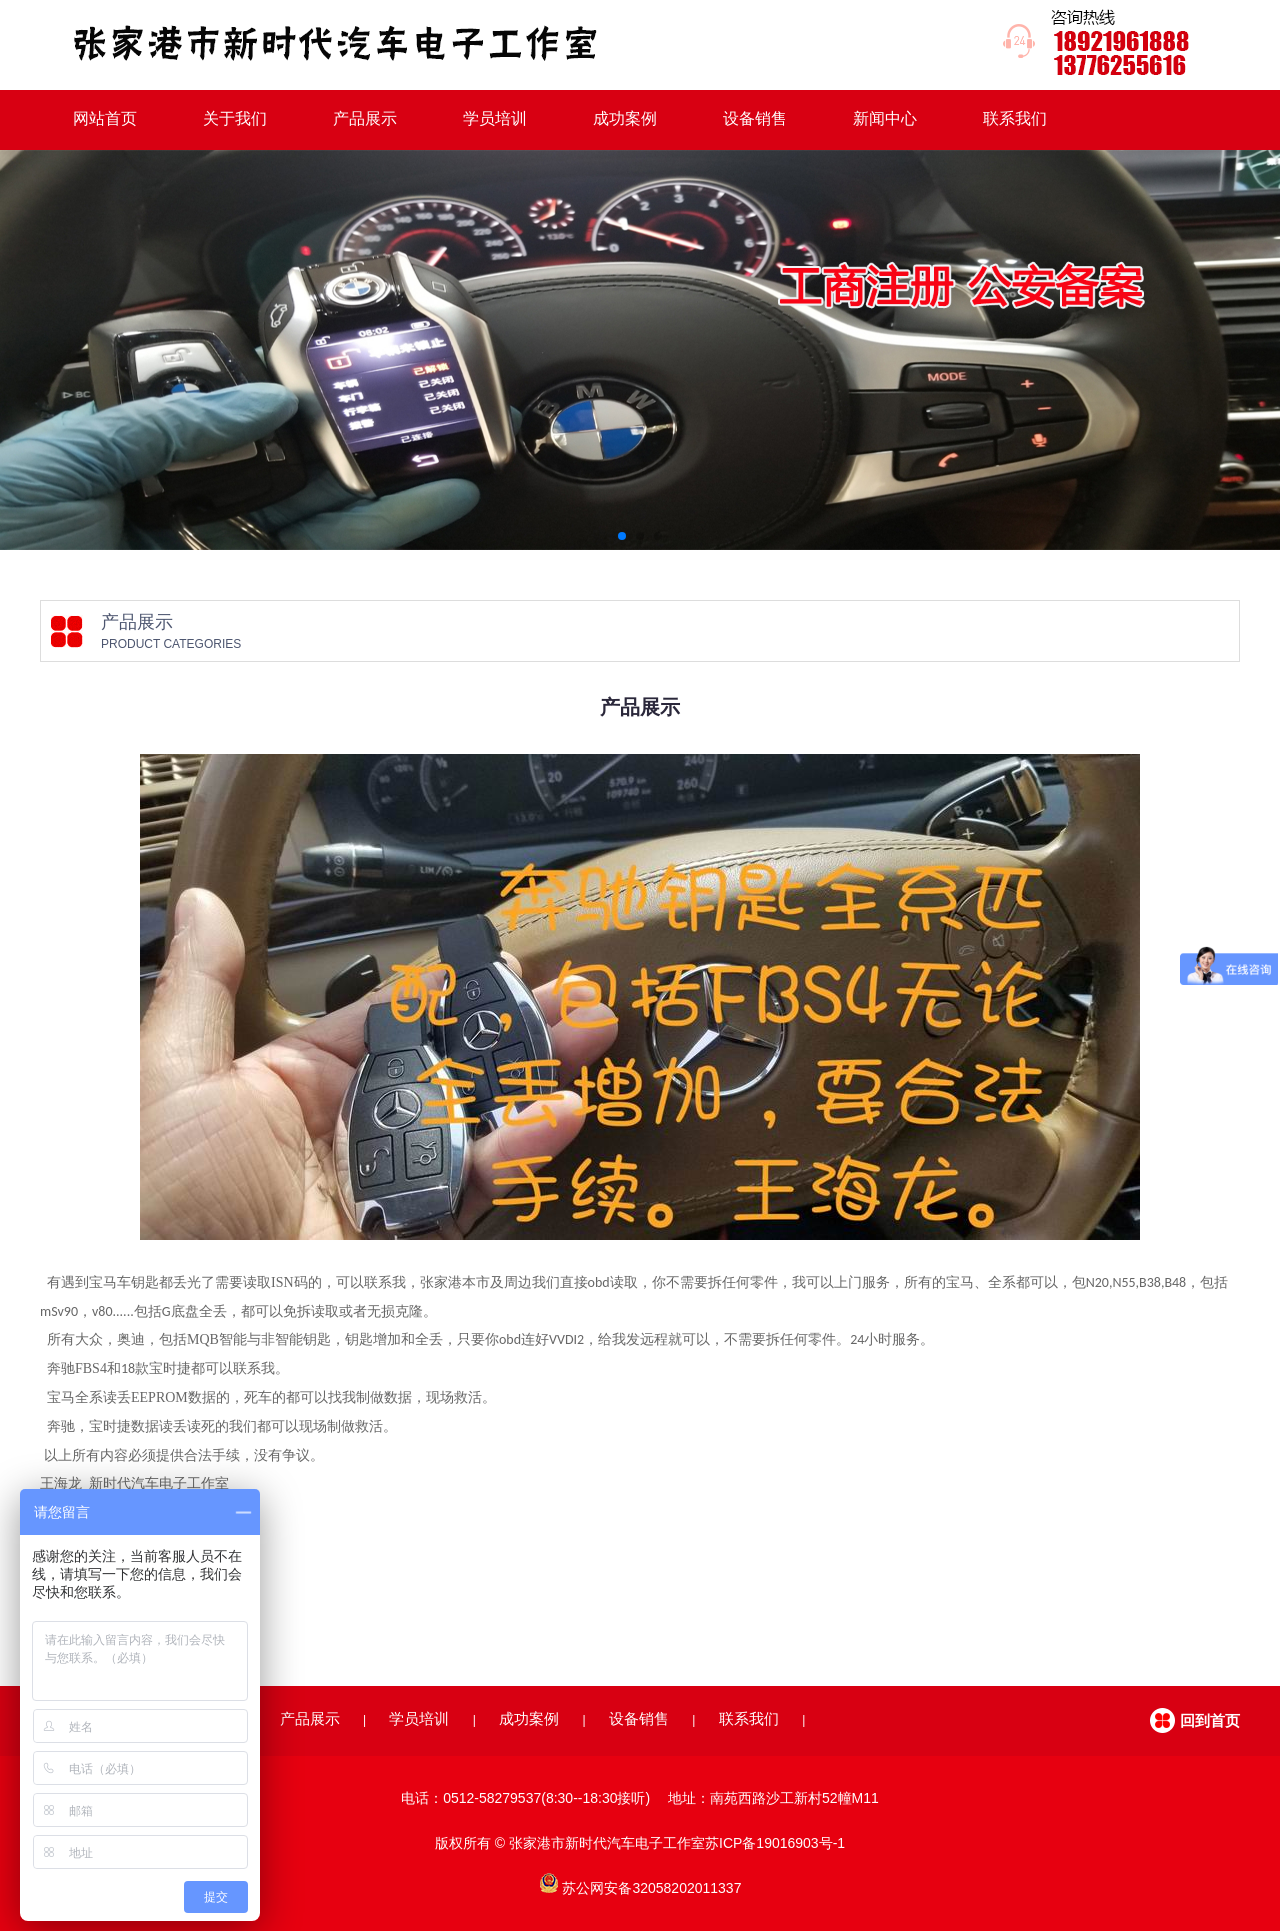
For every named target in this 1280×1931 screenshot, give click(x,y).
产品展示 (365, 118)
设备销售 (755, 118)
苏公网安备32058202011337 (651, 1888)
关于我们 (235, 118)
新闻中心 (885, 118)
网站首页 (105, 118)
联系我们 (1015, 118)
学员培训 (495, 118)
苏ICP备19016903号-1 (775, 1843)
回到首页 (1210, 1720)
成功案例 (625, 118)
